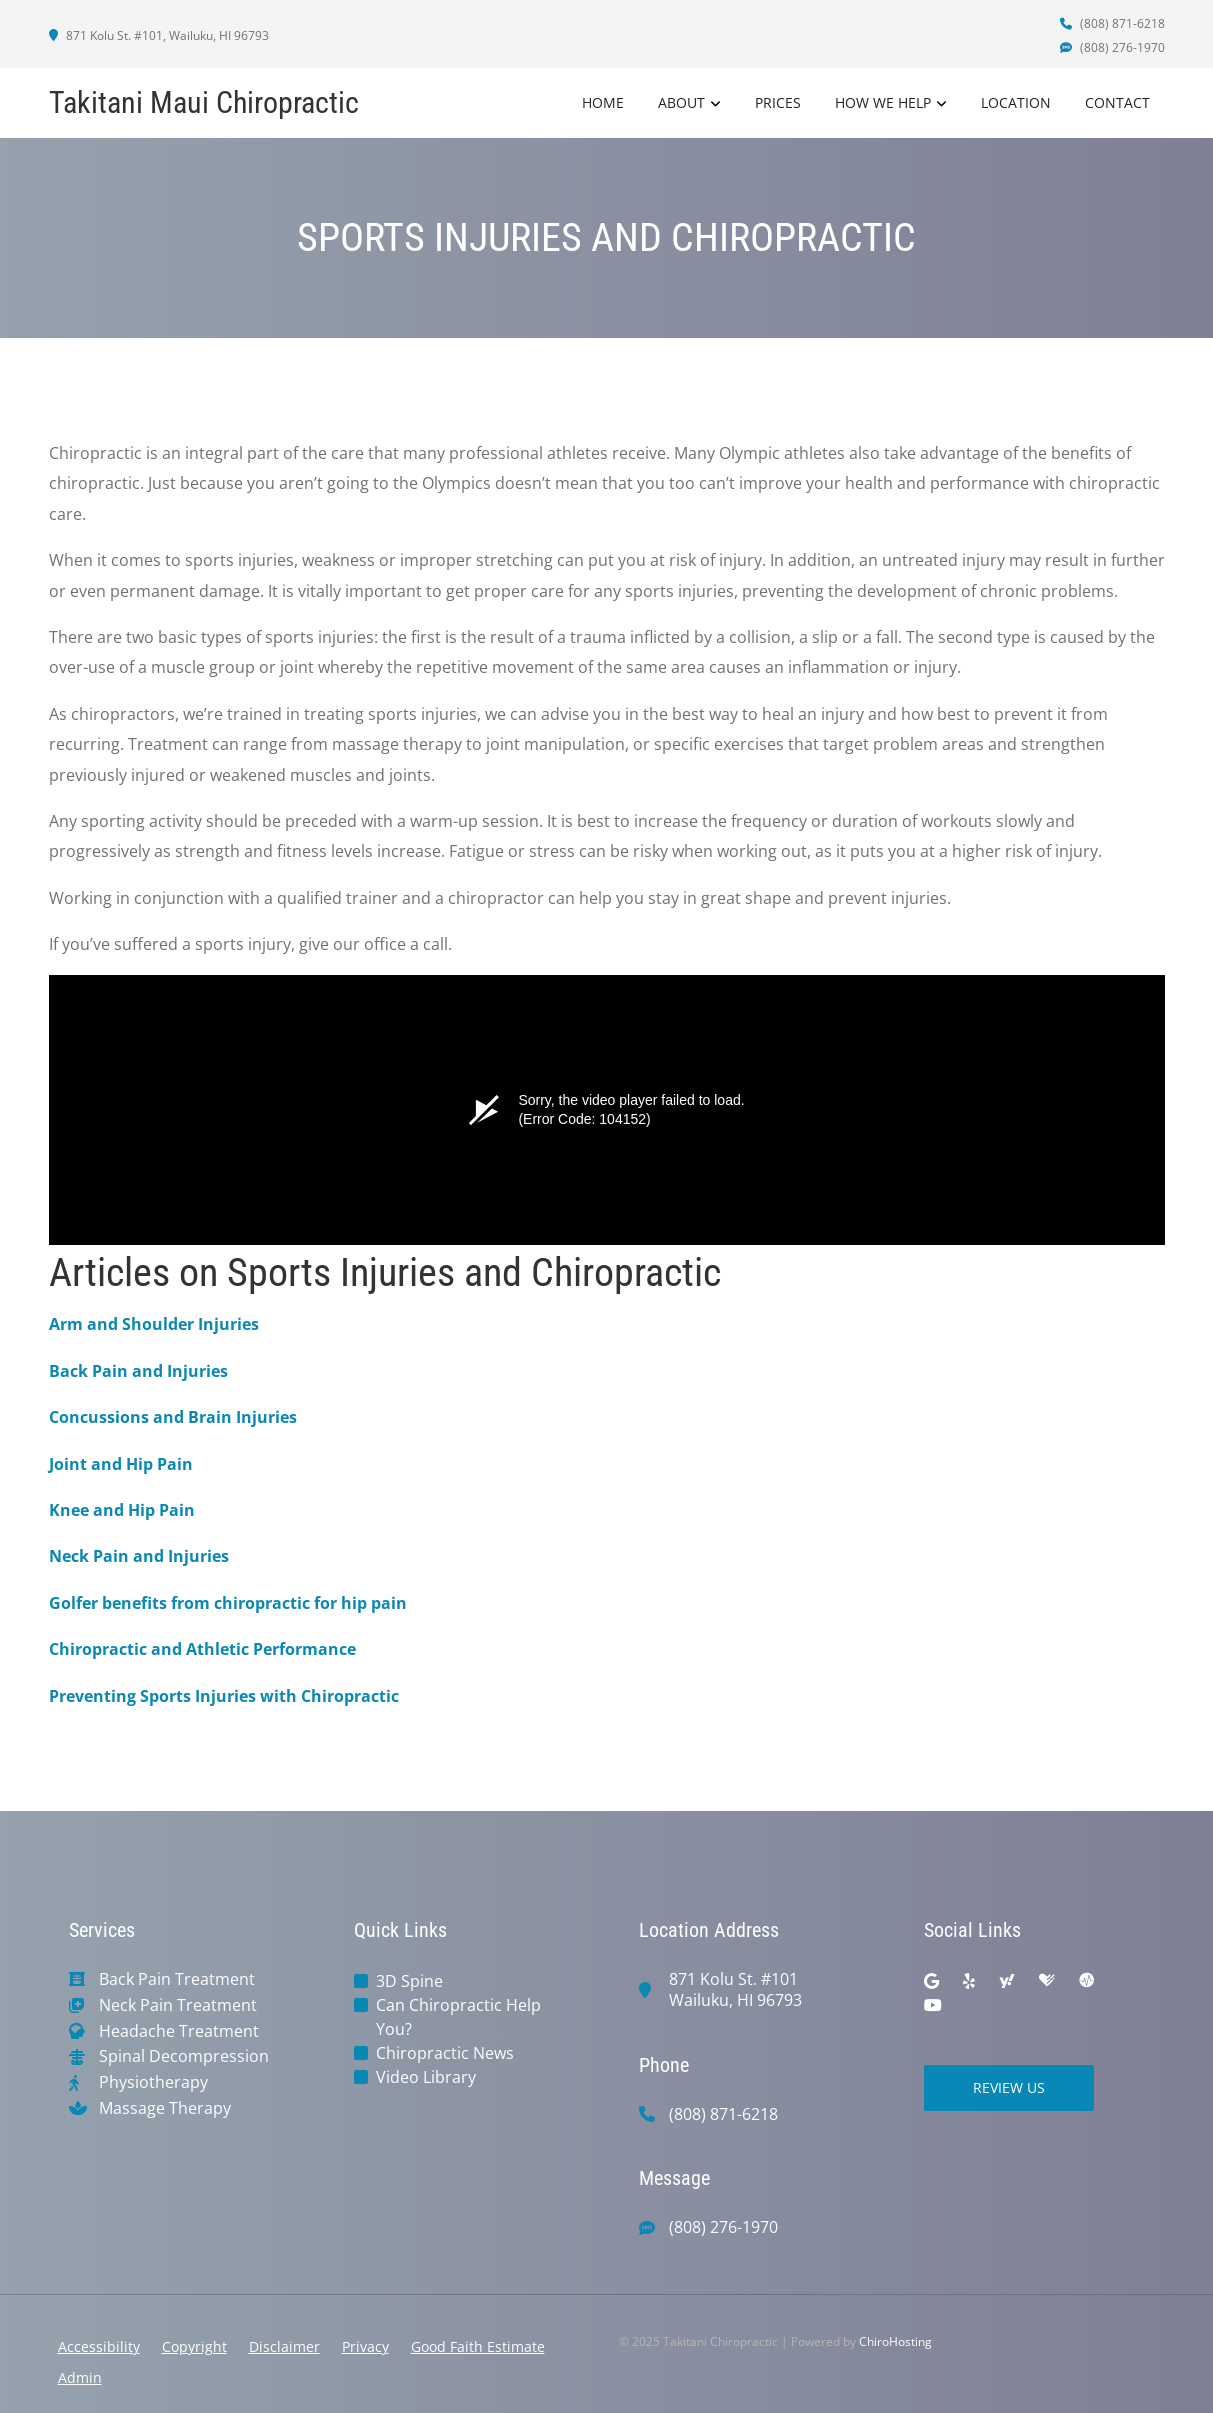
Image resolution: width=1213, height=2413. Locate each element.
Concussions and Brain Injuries (173, 1417)
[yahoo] (1007, 1981)
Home (603, 102)
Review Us (1009, 2087)
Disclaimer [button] (284, 2346)
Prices (778, 102)
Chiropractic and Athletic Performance (202, 1649)
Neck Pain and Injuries (139, 1556)
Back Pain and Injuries (138, 1371)
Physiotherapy (153, 2082)
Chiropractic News (445, 2053)
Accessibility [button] (99, 2346)
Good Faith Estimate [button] (478, 2346)
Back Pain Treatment (177, 1979)
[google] (931, 1981)
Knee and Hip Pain (122, 1510)
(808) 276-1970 (1112, 47)
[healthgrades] (1047, 1981)
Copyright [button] (194, 2346)
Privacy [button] (365, 2346)
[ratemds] (1087, 1981)
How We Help (883, 102)
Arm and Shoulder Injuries (154, 1324)
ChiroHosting (895, 2341)
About (681, 102)
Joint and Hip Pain (121, 1464)
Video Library (426, 2077)
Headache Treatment (179, 2031)
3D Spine (409, 1981)
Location (1016, 102)
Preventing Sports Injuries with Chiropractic (224, 1696)
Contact (1117, 102)
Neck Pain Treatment (178, 2005)
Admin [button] (80, 2377)
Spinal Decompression (184, 2056)
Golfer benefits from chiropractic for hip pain (228, 1603)
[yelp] (969, 1981)
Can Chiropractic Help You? (458, 2017)
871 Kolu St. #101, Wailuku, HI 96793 (159, 35)
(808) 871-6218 (1112, 23)
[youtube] (933, 2005)
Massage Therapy (165, 2108)
